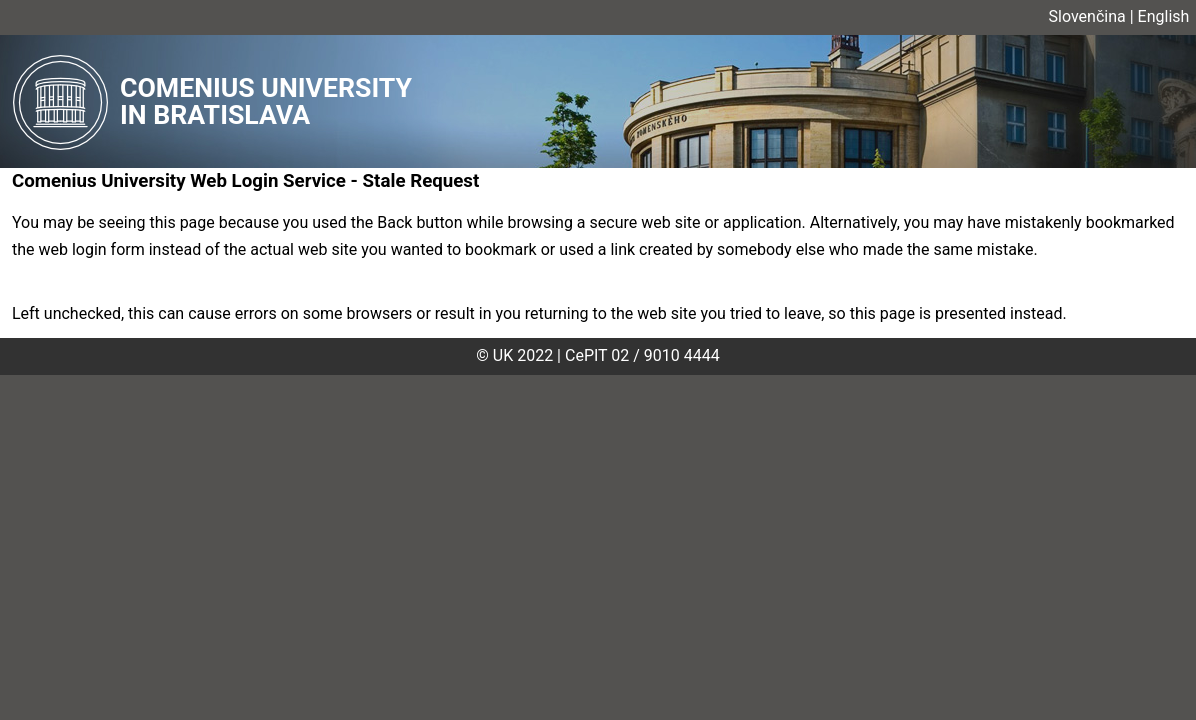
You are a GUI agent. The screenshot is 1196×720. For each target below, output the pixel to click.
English (1164, 16)
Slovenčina (1087, 16)
